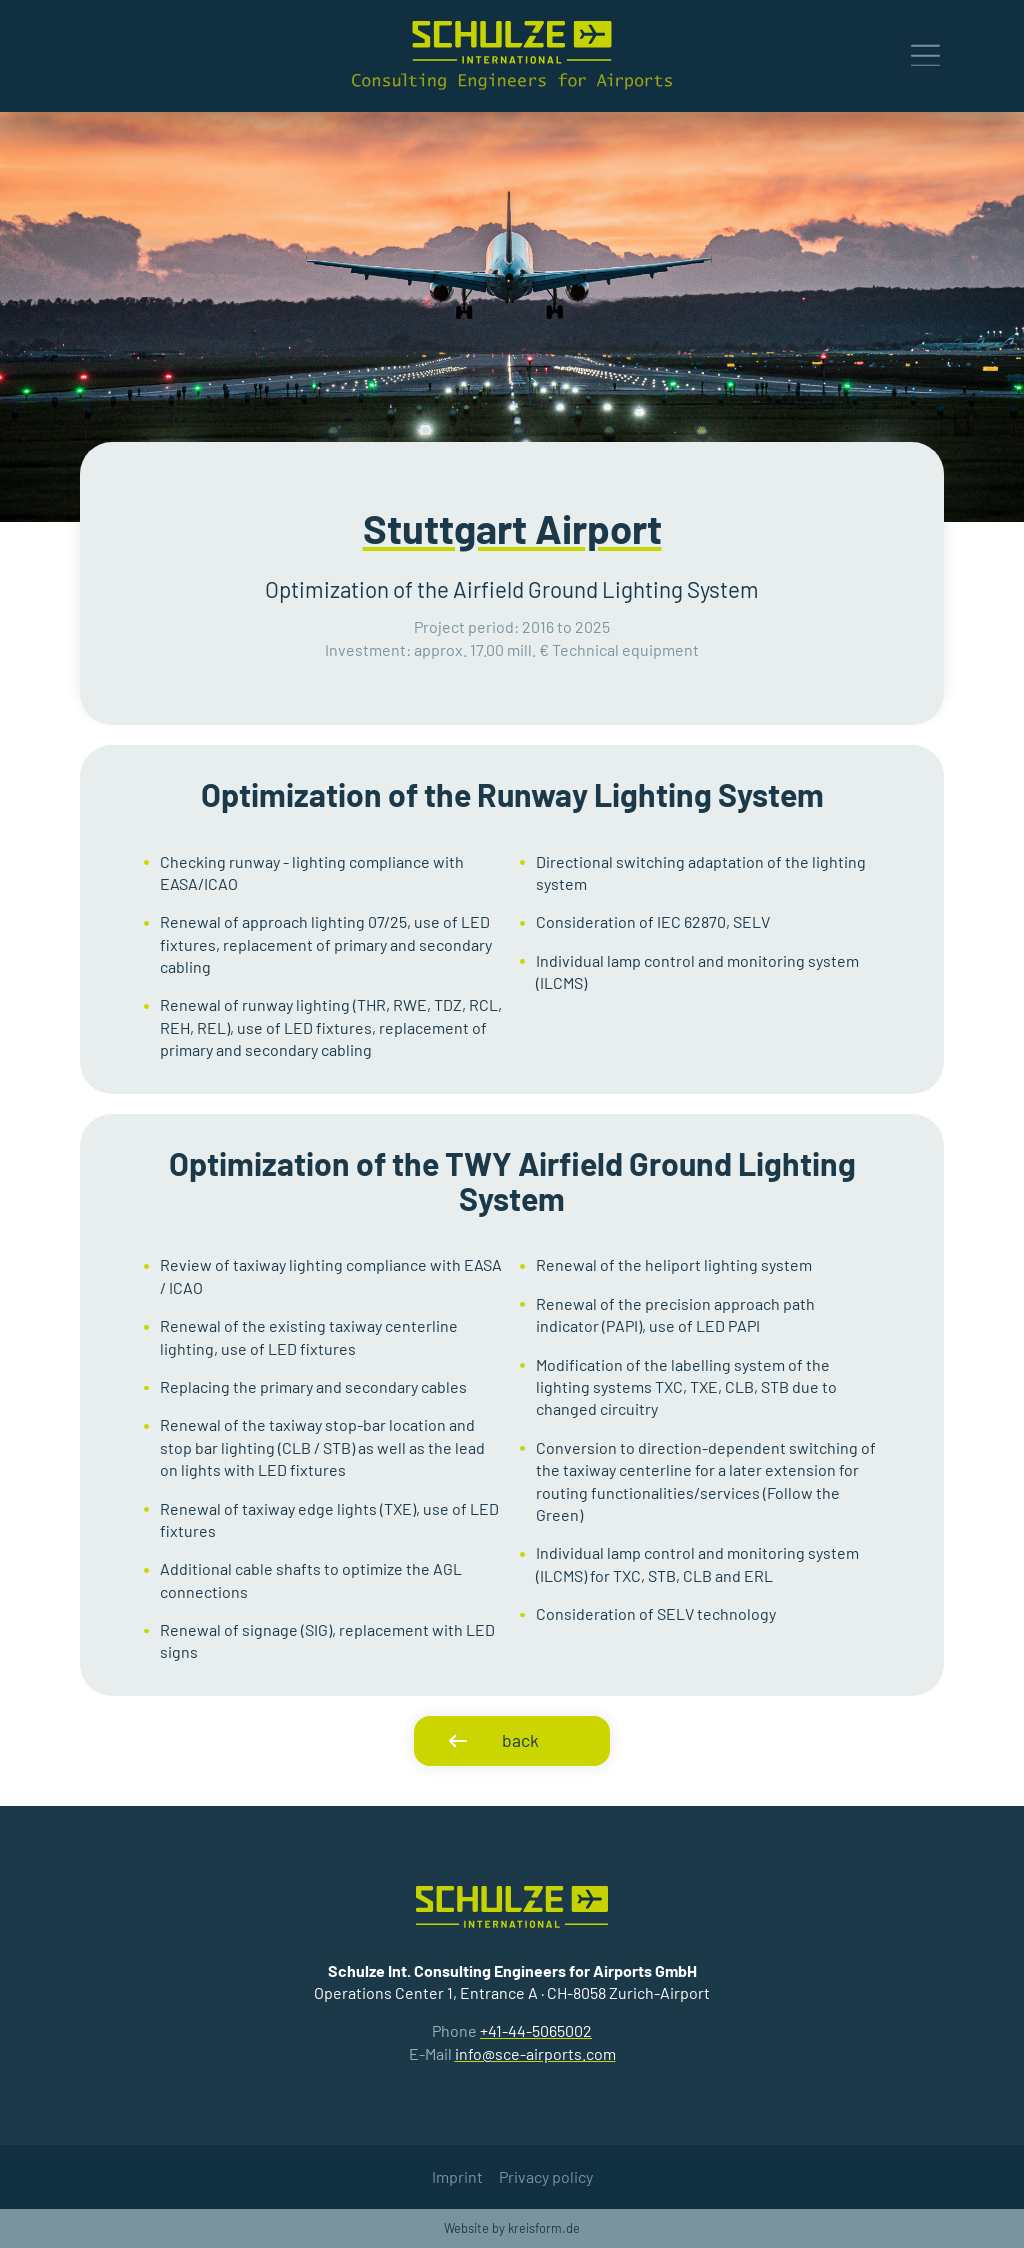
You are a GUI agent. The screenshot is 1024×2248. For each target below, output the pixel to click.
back (520, 1740)
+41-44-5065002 (536, 2030)
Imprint (457, 2176)
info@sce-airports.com (535, 2053)
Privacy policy (546, 2176)
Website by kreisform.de (512, 2228)
